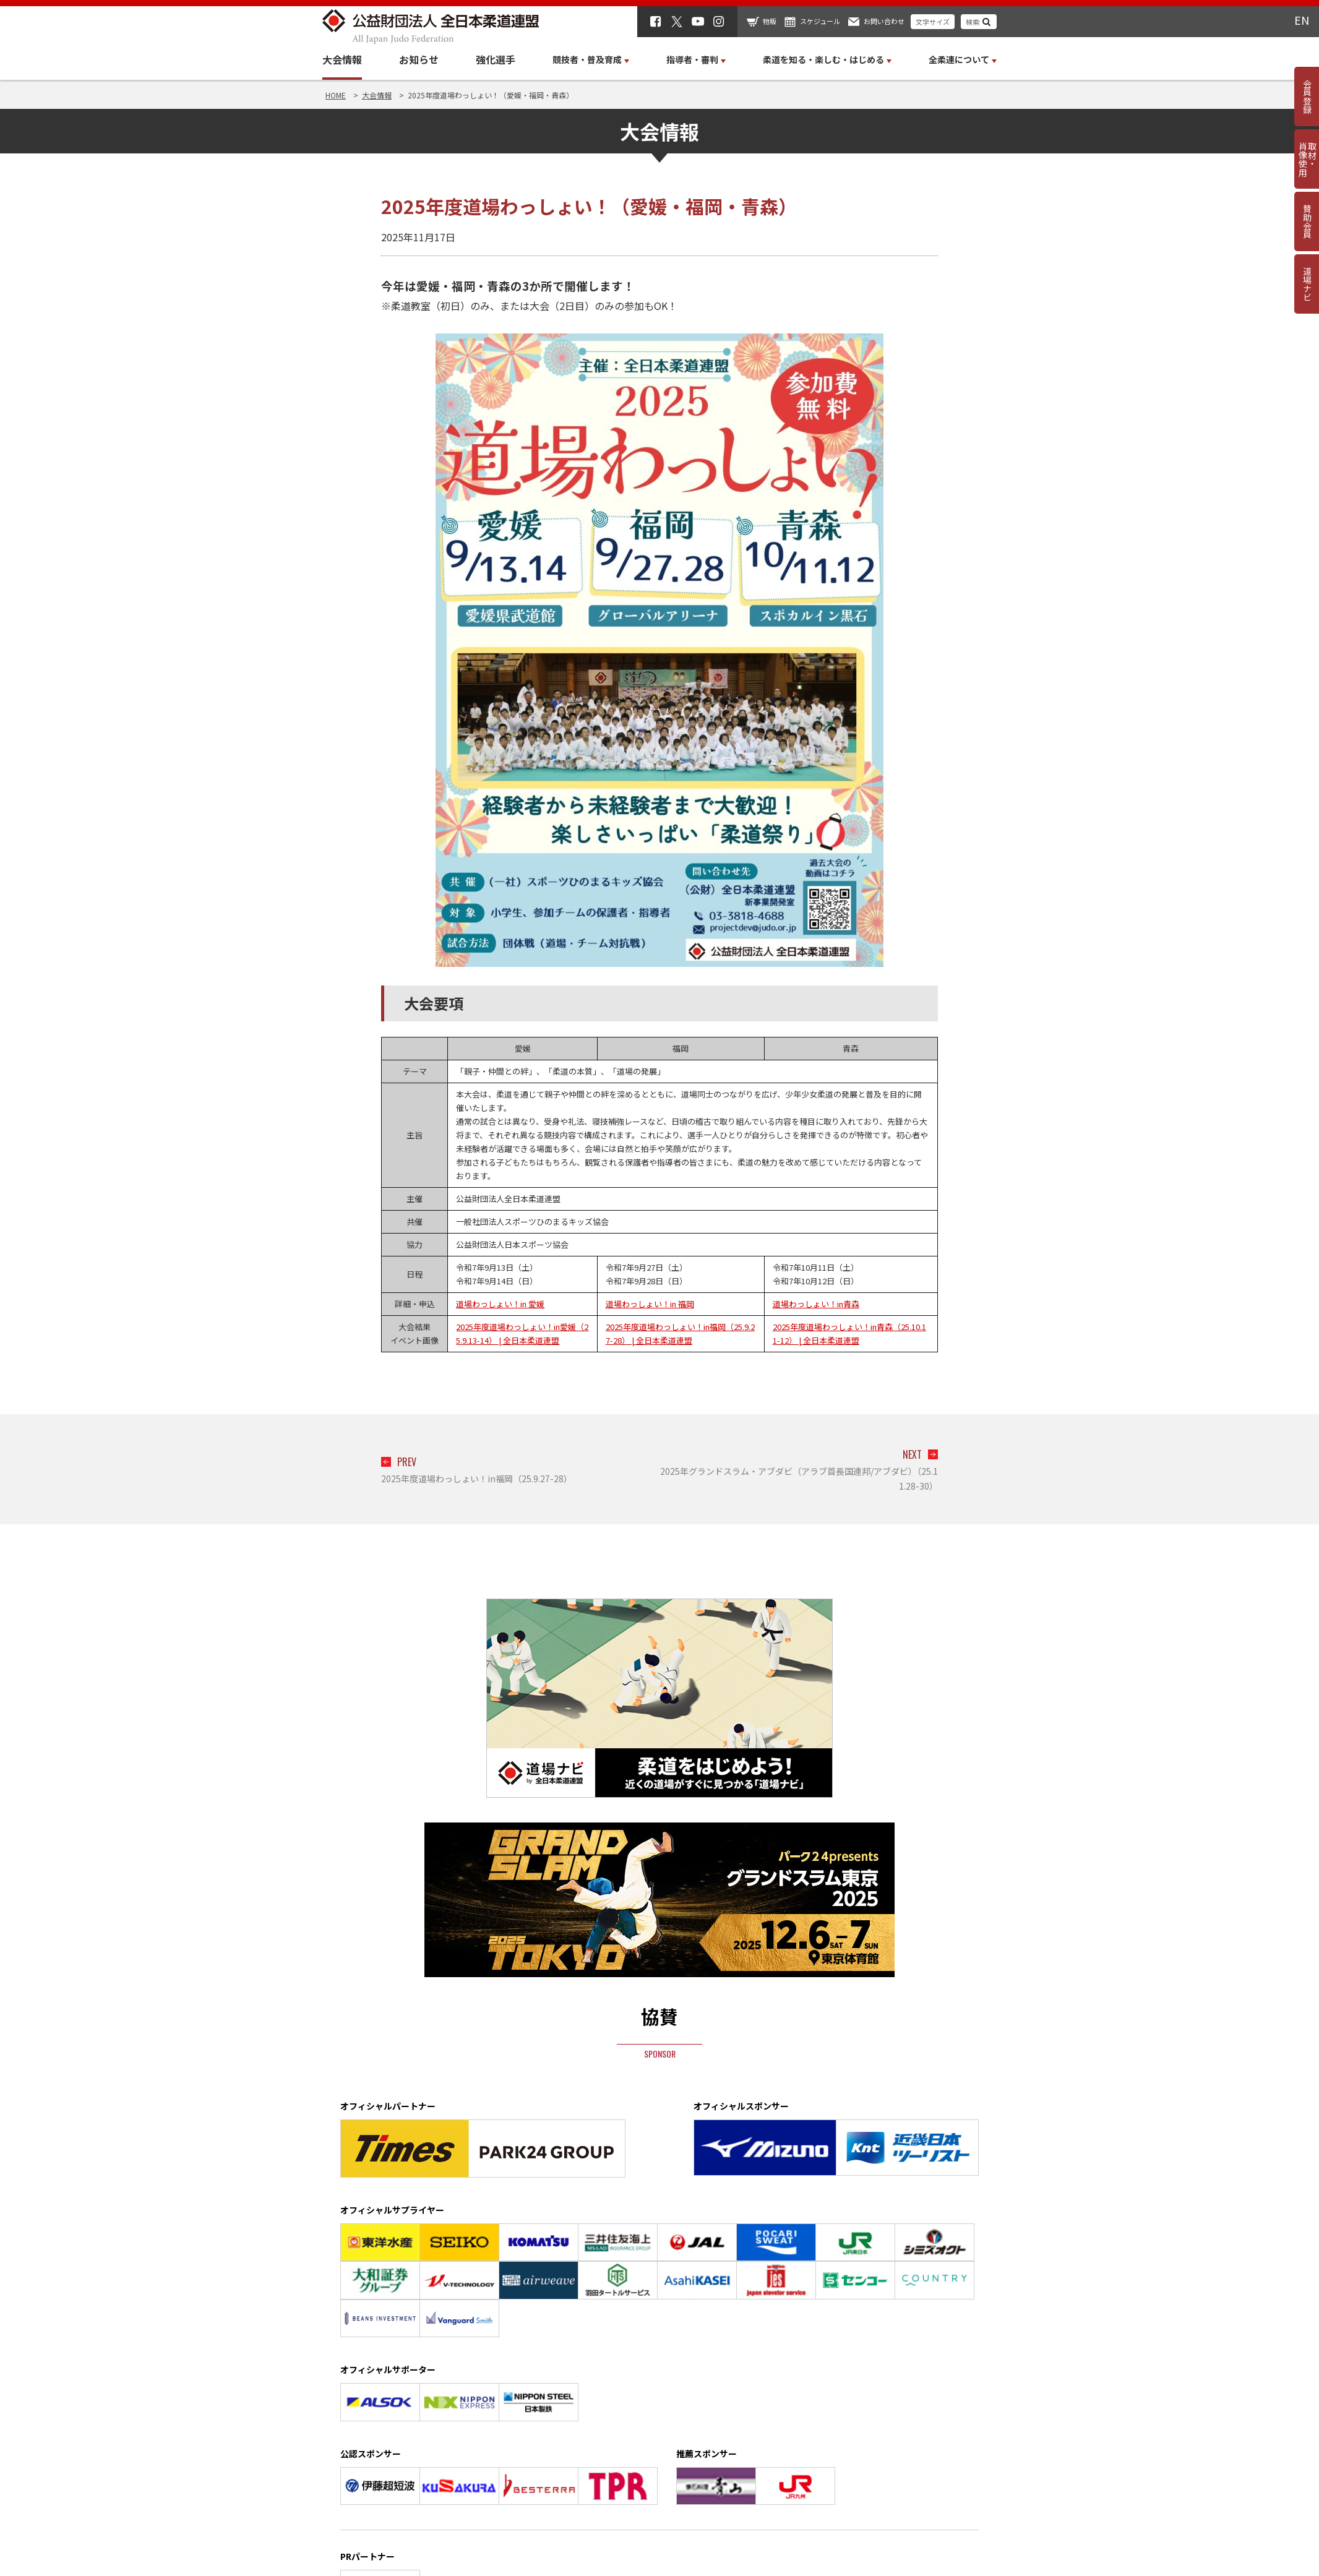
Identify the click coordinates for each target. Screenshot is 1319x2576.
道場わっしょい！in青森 (816, 1304)
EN (1301, 20)
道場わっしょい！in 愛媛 (500, 1304)
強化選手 (495, 59)
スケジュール (820, 21)
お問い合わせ (884, 21)
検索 (972, 22)
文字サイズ (933, 22)
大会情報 (342, 59)
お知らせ (419, 59)
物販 (769, 21)
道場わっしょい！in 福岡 (650, 1304)
